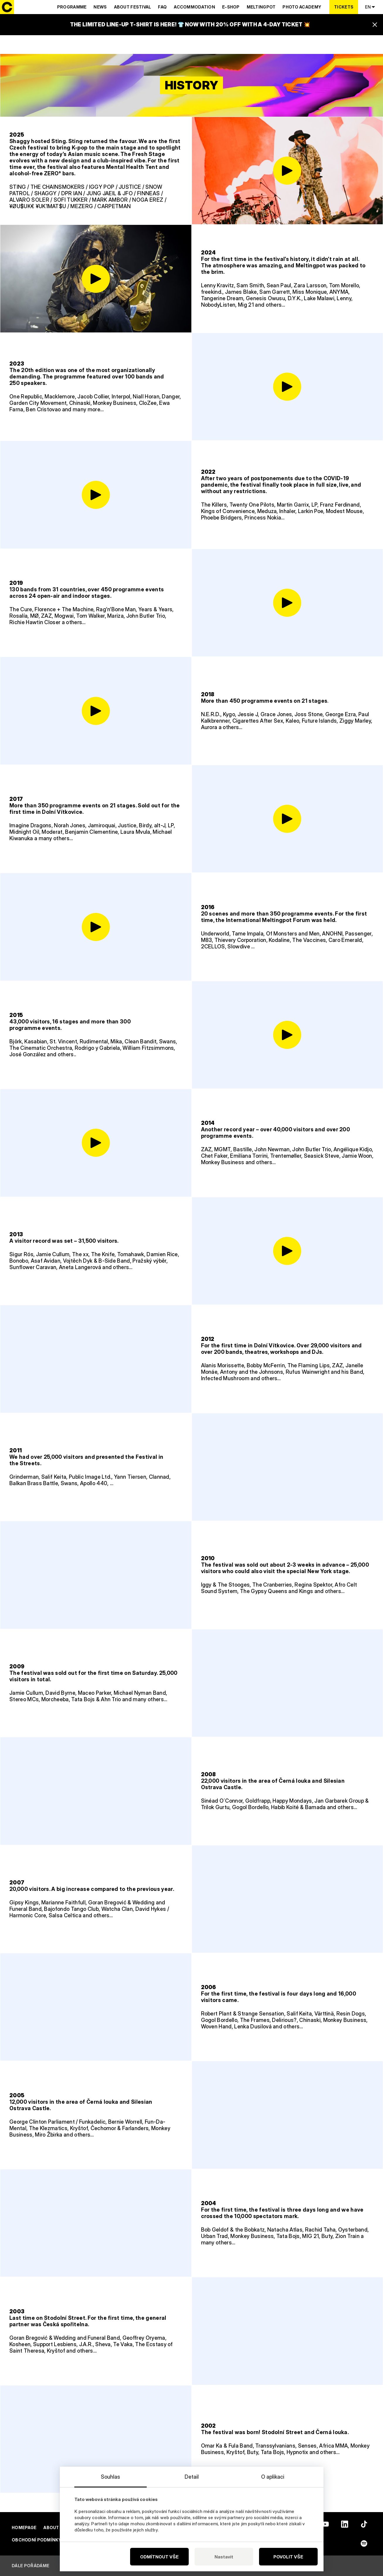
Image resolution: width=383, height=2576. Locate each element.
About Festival (132, 6)
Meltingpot (261, 6)
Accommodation (194, 6)
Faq (162, 6)
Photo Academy (301, 6)
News (100, 6)
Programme (72, 6)
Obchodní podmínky (37, 2539)
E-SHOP (231, 6)
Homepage (24, 2527)
